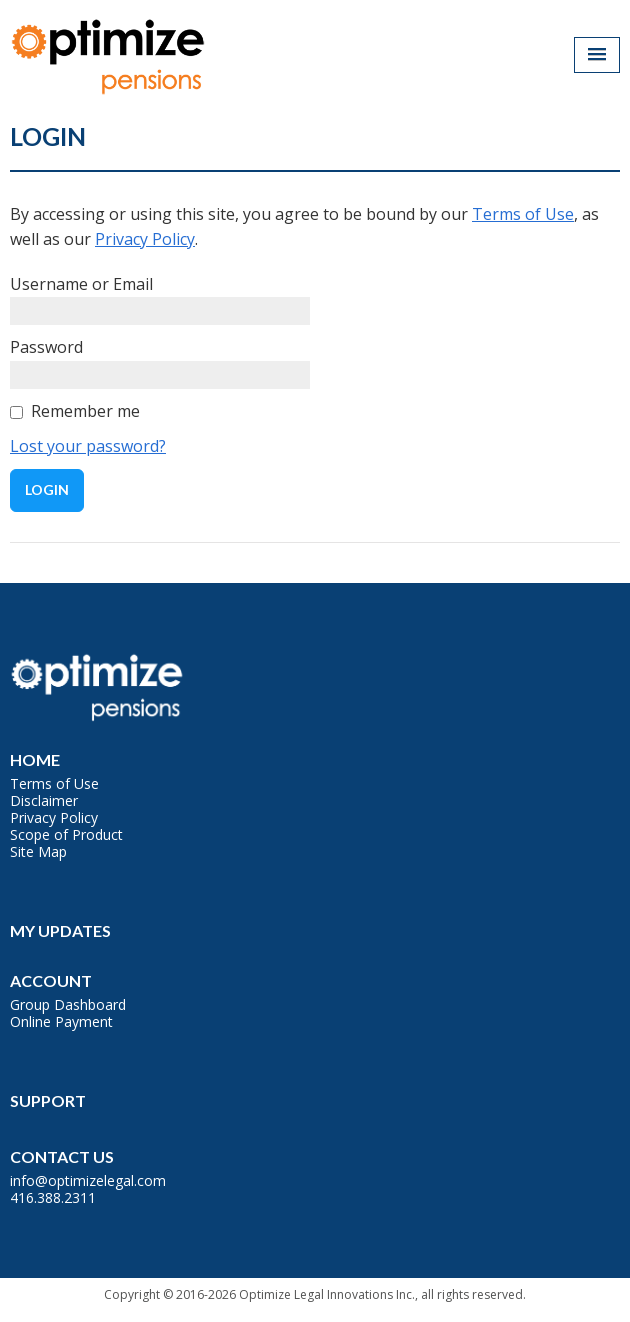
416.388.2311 (53, 1197)
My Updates (60, 930)
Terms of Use (523, 214)
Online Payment (61, 1021)
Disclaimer (44, 800)
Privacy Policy (145, 239)
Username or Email (81, 284)
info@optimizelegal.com (88, 1180)
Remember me (85, 411)
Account (51, 980)
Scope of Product (66, 834)
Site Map (38, 851)
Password (46, 347)
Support (48, 1100)
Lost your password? (88, 446)
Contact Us (62, 1156)
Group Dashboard (68, 1004)
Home (35, 759)
